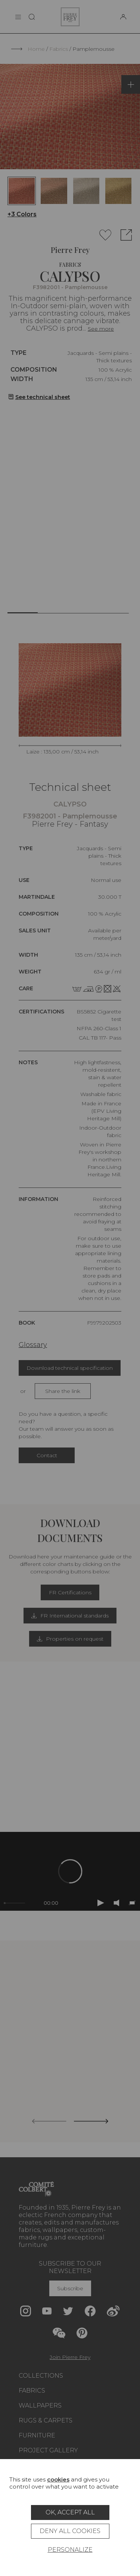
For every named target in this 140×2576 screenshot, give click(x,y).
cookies (58, 2479)
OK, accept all (70, 2512)
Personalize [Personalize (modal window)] (70, 2549)
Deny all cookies (70, 2531)
